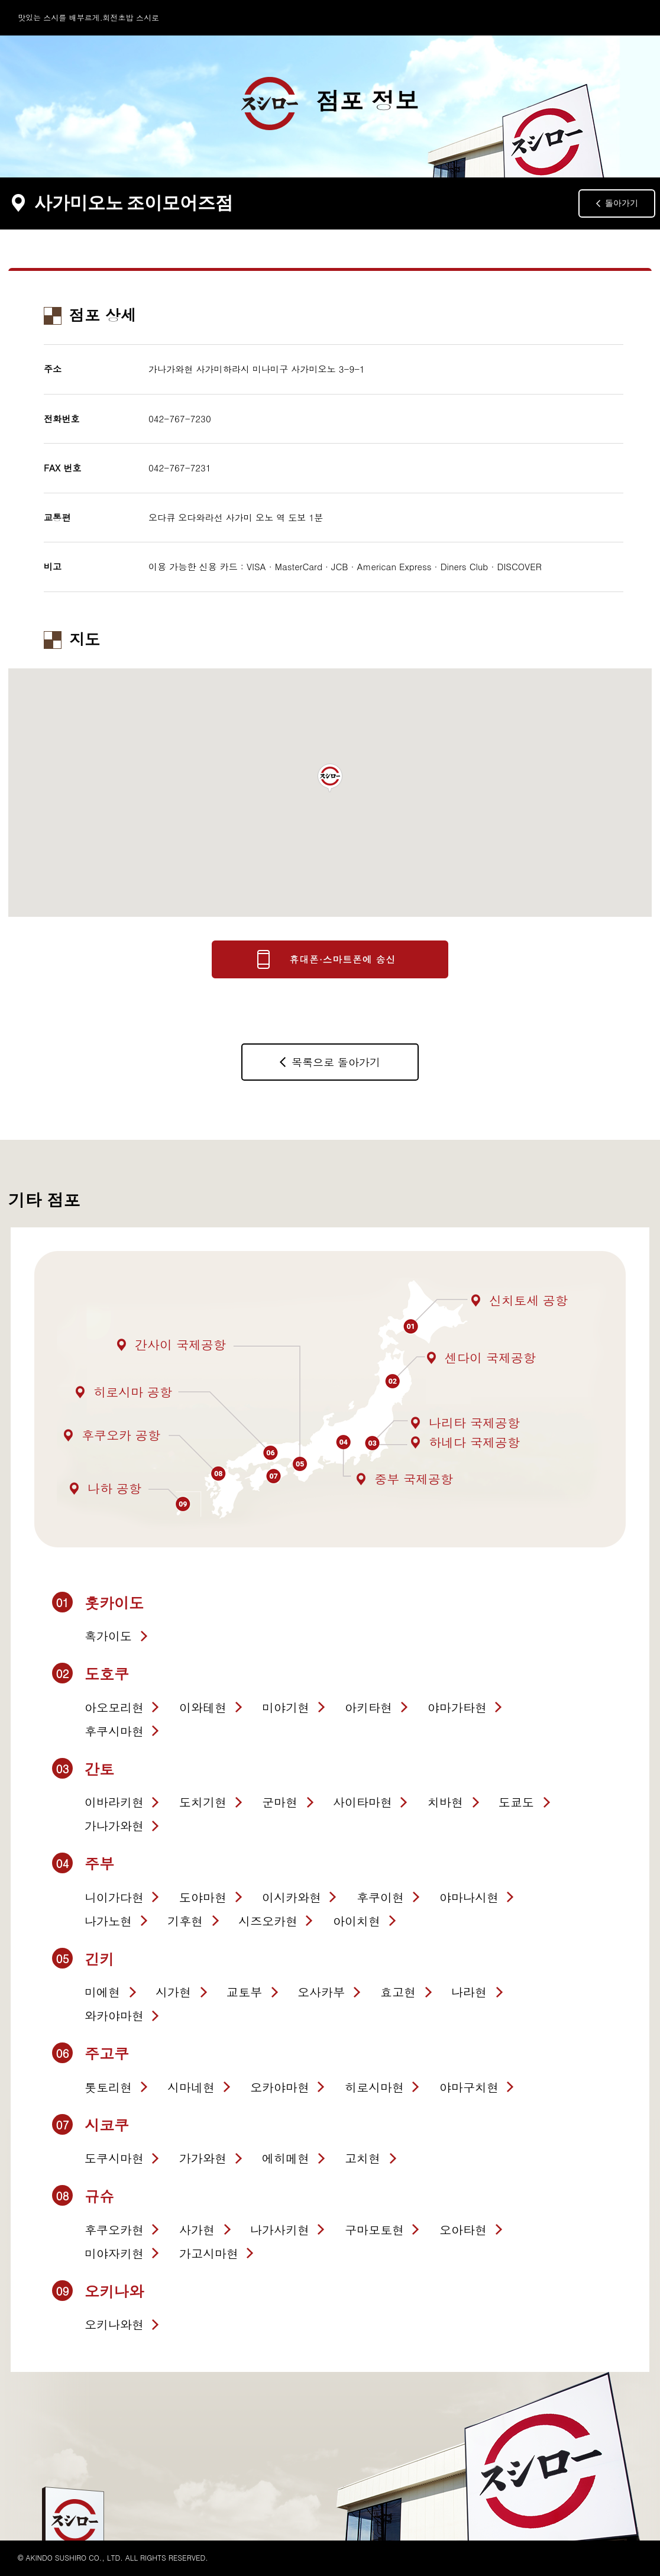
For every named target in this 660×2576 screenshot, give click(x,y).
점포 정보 (330, 103)
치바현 (445, 1802)
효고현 (398, 1991)
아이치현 (356, 1920)
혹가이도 (108, 1635)
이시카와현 (291, 1897)
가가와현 (203, 2158)
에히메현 (285, 2158)
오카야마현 (279, 2087)
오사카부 (321, 1991)
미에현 (102, 1991)
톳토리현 (108, 2087)
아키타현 (368, 1707)
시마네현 (191, 2087)
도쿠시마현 (114, 2158)
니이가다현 (114, 1897)
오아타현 (463, 2229)
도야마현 (203, 1897)
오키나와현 (114, 2324)
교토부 (244, 1991)
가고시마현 (208, 2253)
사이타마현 (362, 1802)
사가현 (197, 2229)
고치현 (362, 2158)
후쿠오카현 (114, 2229)
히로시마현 (374, 2087)
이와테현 (203, 1707)
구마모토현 (374, 2229)
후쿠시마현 (114, 1731)
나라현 (469, 1991)
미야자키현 (114, 2253)
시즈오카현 (267, 1920)
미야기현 (285, 1707)
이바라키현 (114, 1802)
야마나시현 (469, 1897)
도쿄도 (516, 1802)
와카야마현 (114, 2015)
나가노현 (108, 1920)
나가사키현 (279, 2229)
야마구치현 (469, 2087)
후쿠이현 (380, 1897)
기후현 (185, 1920)
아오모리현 (114, 1707)
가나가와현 (114, 1825)
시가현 (173, 1991)
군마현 (279, 1802)
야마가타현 (457, 1707)
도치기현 (203, 1802)
